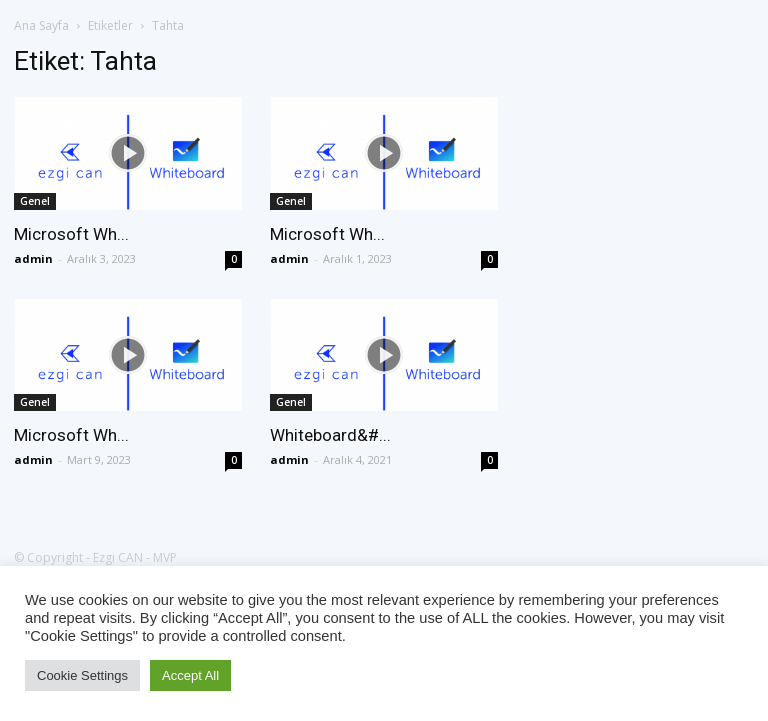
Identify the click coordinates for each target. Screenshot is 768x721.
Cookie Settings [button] (82, 675)
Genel (35, 201)
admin (33, 258)
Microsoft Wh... (71, 234)
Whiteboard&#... (330, 435)
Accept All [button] (190, 675)
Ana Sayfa (41, 25)
